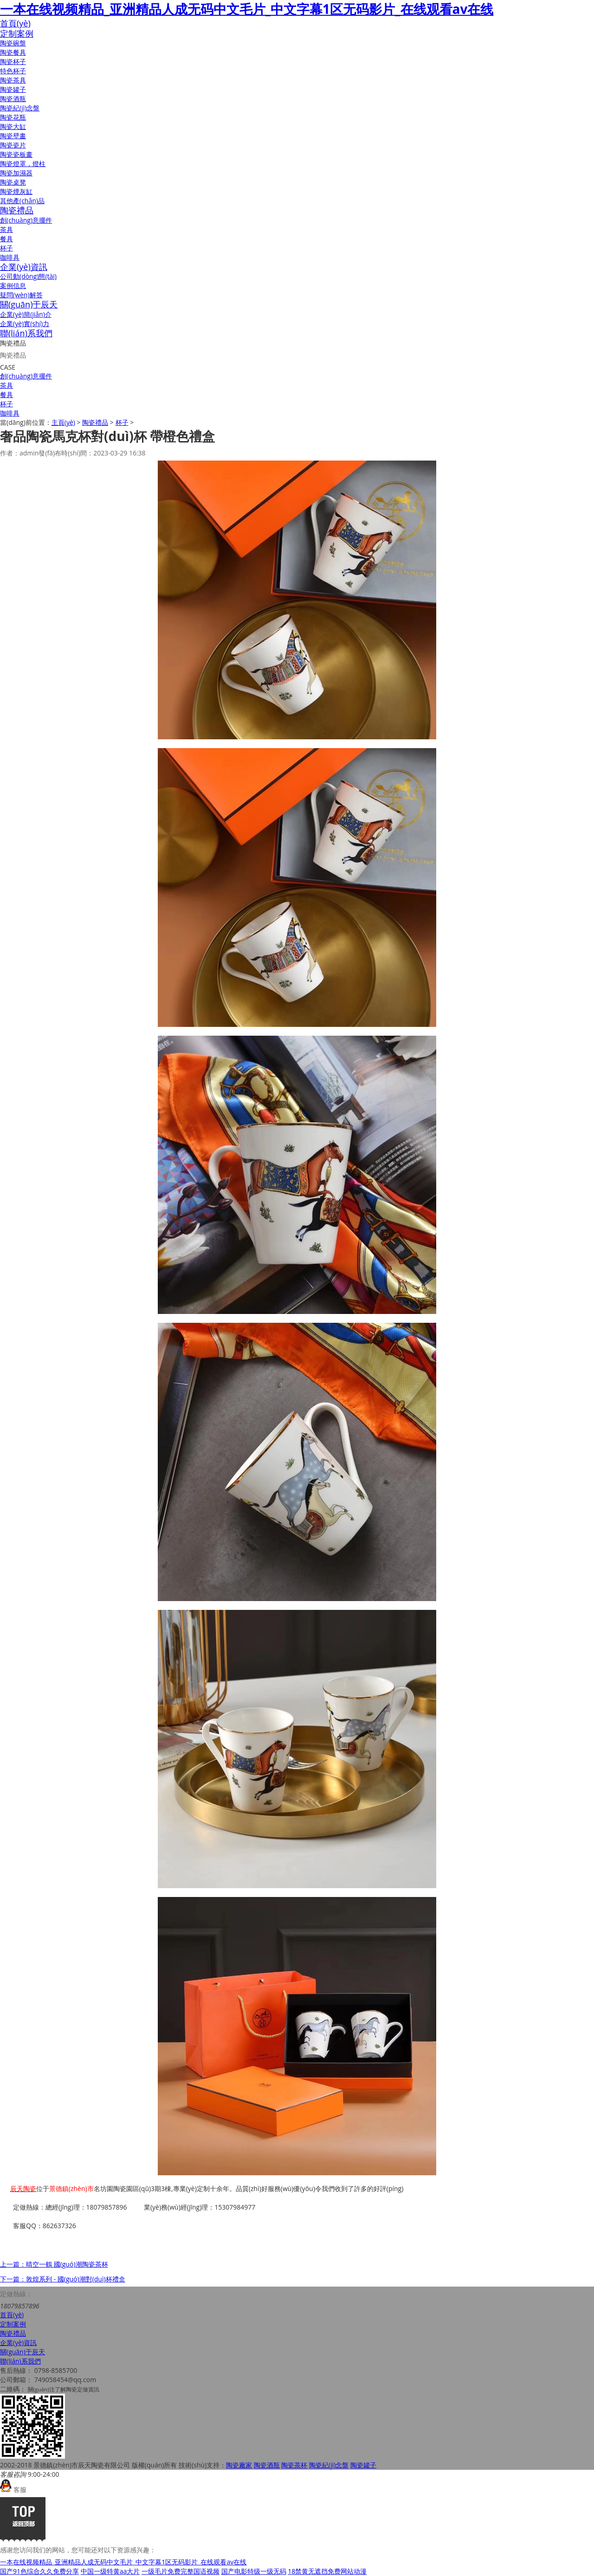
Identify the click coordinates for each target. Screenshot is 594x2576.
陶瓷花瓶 (13, 117)
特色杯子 (13, 70)
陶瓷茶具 (13, 80)
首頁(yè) (15, 23)
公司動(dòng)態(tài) (28, 276)
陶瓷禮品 (16, 210)
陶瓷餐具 (13, 52)
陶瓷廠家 (239, 2465)
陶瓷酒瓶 (13, 98)
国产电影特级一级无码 (253, 2571)
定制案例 (16, 33)
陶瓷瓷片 (13, 145)
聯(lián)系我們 (26, 333)
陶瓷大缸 (13, 126)
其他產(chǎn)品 (22, 200)
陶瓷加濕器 (16, 172)
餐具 (6, 238)
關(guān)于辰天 (29, 304)
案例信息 (13, 285)
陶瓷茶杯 (294, 2465)
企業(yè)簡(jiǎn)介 (26, 314)
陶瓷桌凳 (13, 182)
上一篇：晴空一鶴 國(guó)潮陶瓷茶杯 (54, 2264)
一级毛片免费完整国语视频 (181, 2571)
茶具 (6, 229)
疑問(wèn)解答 (21, 294)
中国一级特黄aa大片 (110, 2571)
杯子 (6, 248)
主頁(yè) (63, 422)
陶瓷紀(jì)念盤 (19, 107)
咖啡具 (9, 257)
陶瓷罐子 (13, 89)
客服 (13, 2489)
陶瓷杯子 (13, 61)
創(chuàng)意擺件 (26, 220)
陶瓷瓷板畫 (16, 154)
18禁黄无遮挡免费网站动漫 (327, 2571)
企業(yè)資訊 (23, 266)
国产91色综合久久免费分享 (39, 2571)
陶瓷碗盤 (13, 42)
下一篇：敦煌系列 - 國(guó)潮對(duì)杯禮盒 (62, 2279)
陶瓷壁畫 (13, 135)
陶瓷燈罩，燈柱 (22, 163)
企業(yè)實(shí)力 (24, 323)
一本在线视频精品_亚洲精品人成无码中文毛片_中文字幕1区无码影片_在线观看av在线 (246, 9)
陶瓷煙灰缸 (16, 191)
